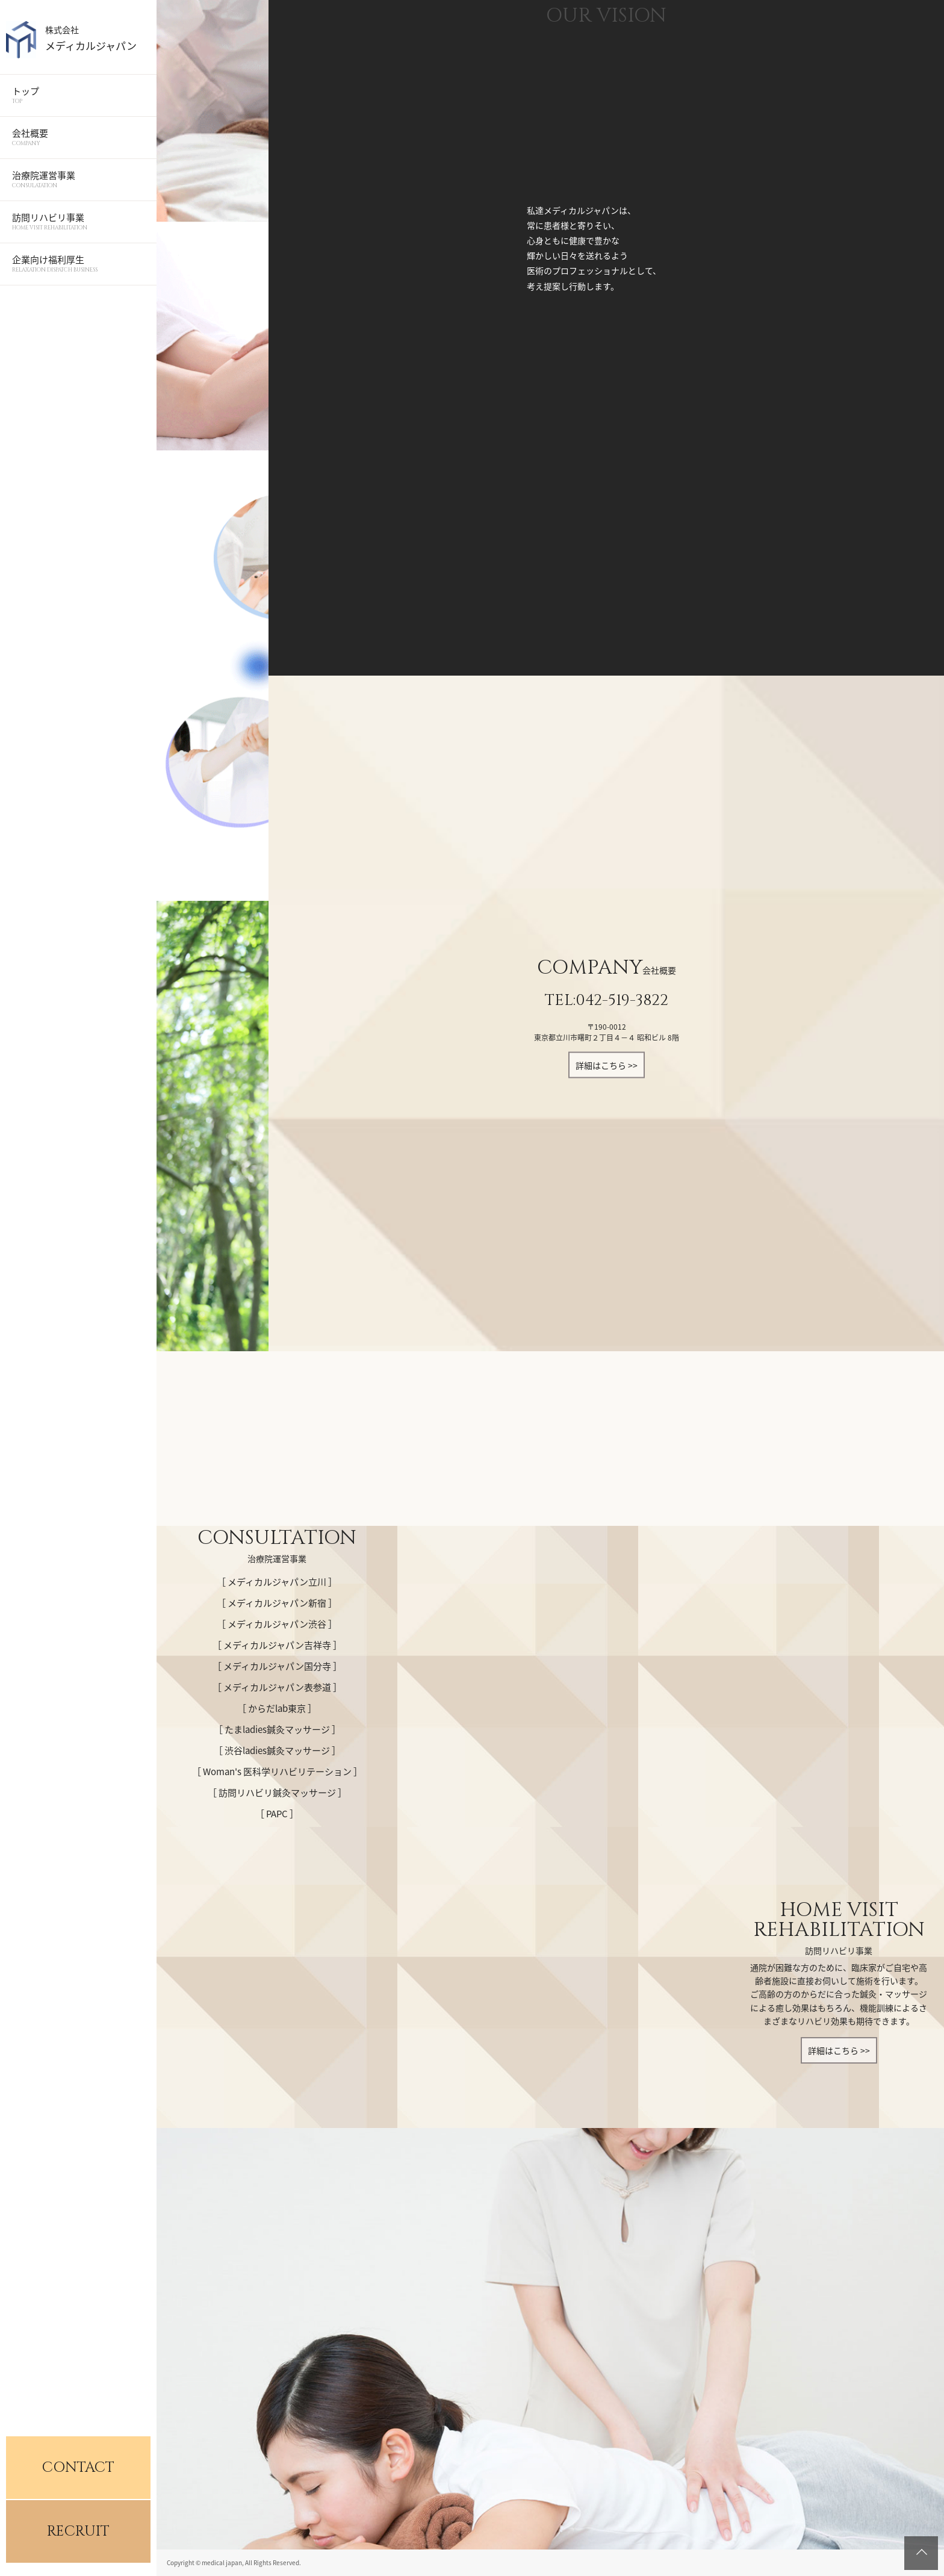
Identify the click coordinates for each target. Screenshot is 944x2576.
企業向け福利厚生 (78, 263)
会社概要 (78, 136)
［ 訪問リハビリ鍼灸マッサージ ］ (277, 1792)
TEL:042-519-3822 (606, 999)
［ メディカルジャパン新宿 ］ (277, 1603)
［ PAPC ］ (277, 1813)
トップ (78, 94)
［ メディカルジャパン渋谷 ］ (277, 1624)
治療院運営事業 (78, 179)
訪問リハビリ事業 (78, 221)
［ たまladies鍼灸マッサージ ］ (277, 1729)
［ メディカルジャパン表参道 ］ (277, 1687)
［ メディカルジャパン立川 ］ (277, 1581)
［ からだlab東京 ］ (277, 1708)
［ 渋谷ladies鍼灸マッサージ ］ (277, 1750)
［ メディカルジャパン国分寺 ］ (277, 1666)
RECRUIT (78, 2531)
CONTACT (78, 2467)
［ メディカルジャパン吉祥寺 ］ (277, 1645)
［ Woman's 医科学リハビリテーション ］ (277, 1771)
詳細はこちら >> (607, 1065)
